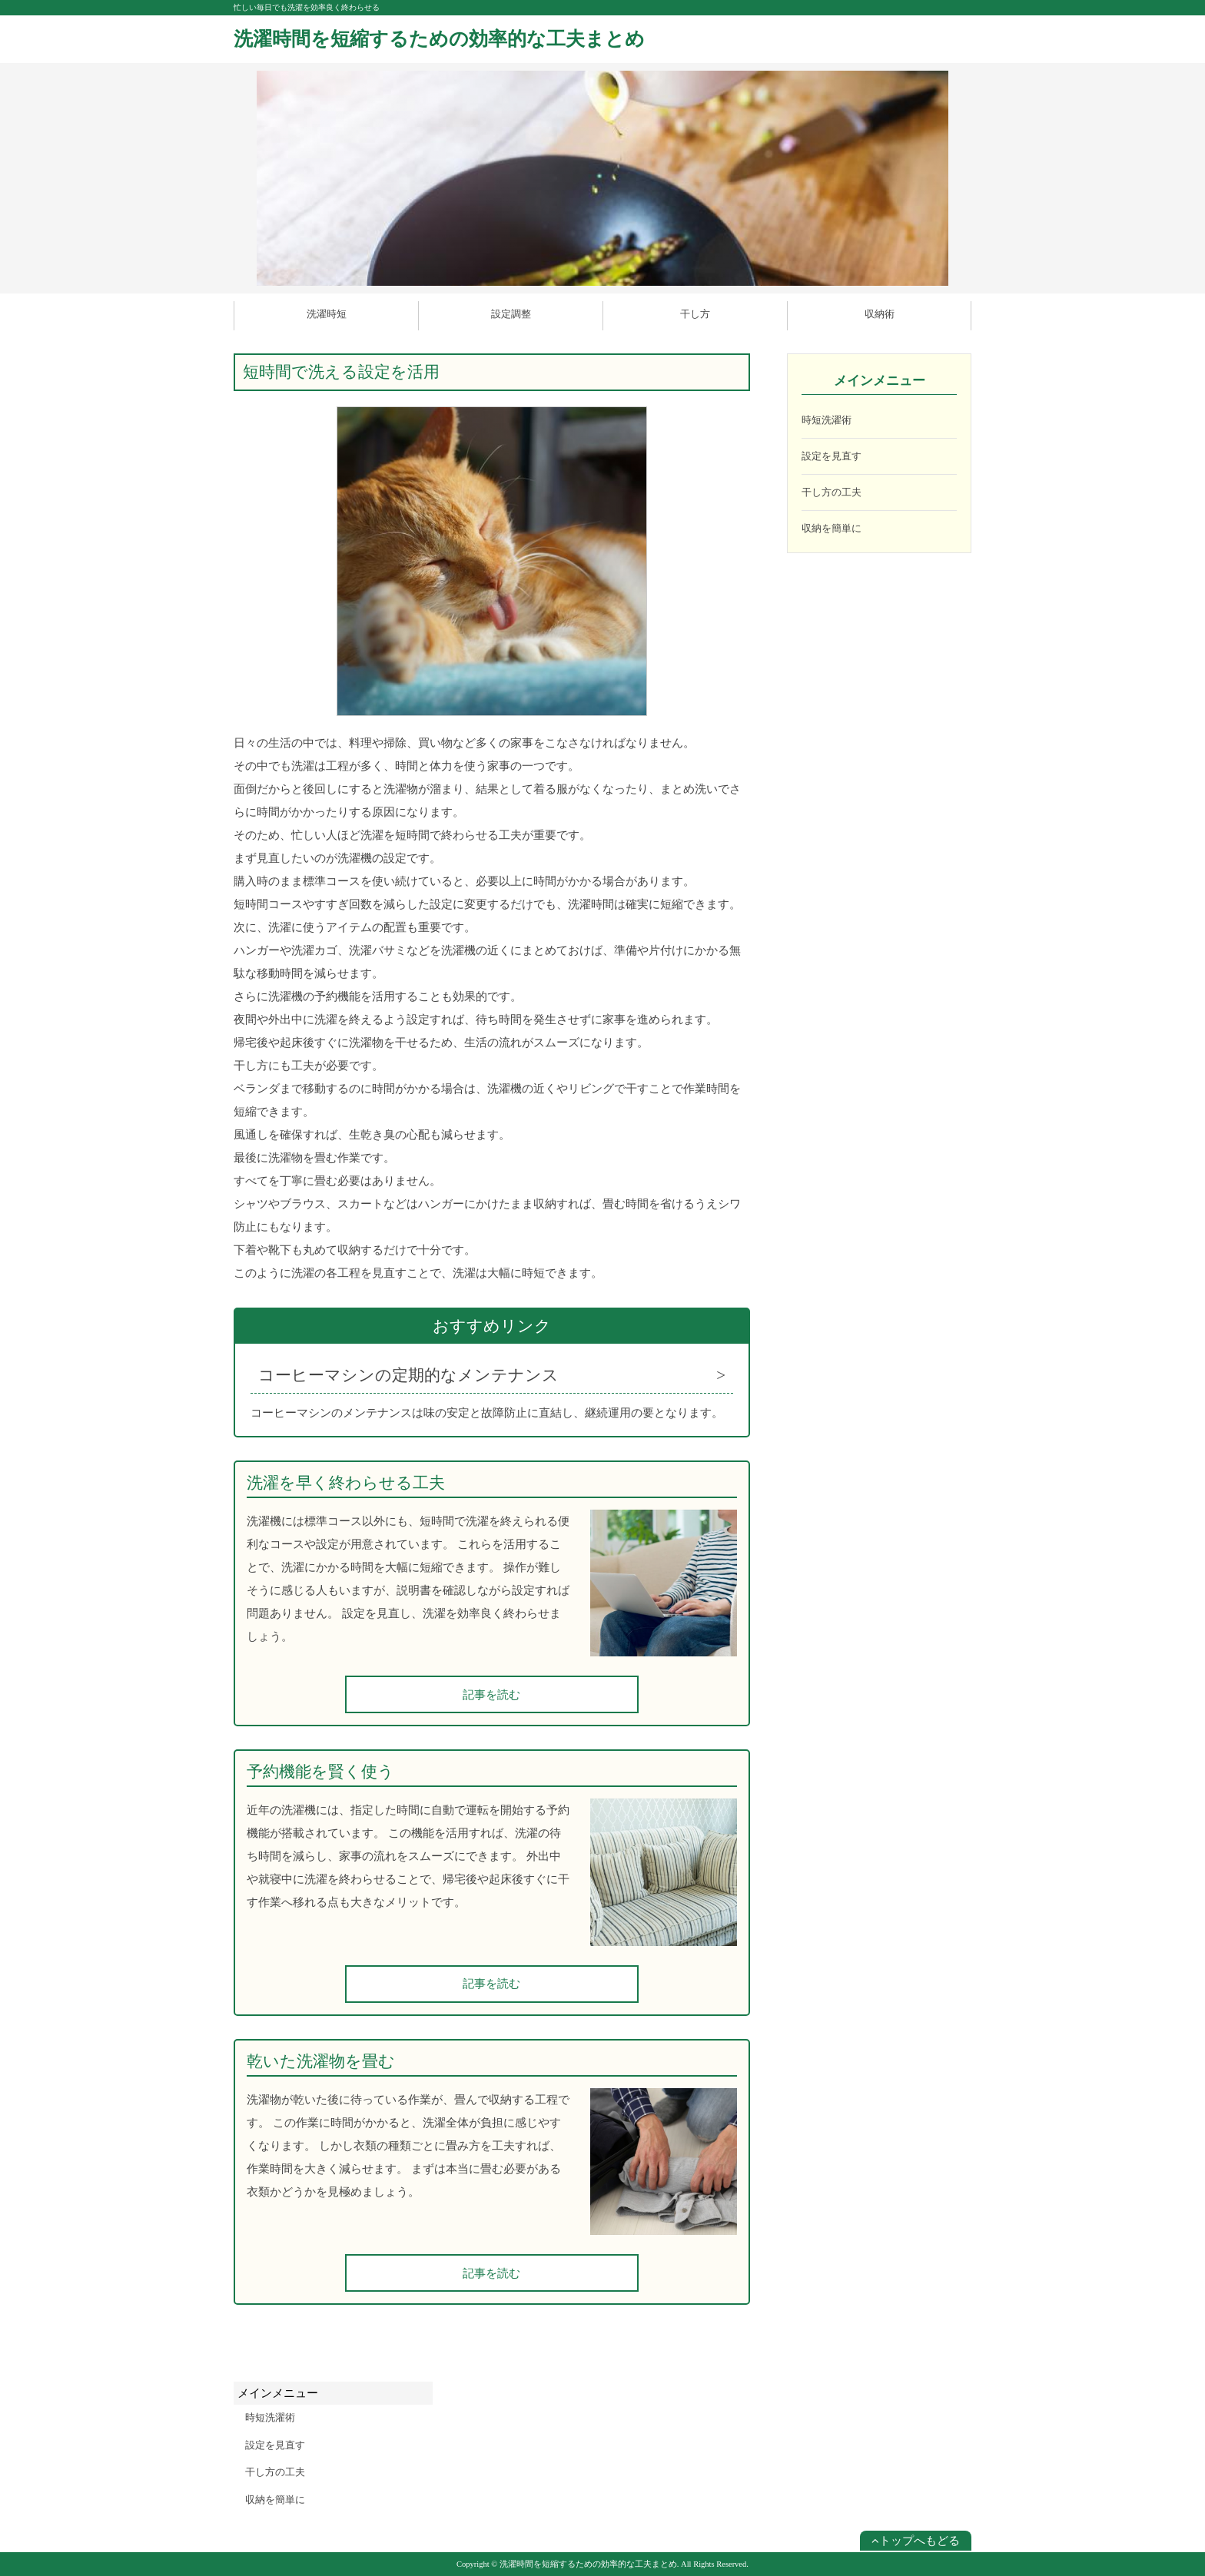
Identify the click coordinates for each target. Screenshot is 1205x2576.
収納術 (880, 314)
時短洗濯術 (826, 420)
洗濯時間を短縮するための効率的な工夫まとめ (439, 38)
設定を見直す (831, 456)
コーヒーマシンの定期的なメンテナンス (408, 1375)
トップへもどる (915, 2541)
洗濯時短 (327, 314)
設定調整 (511, 314)
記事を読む (491, 1695)
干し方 (695, 314)
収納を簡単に (831, 528)
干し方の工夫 (831, 492)
